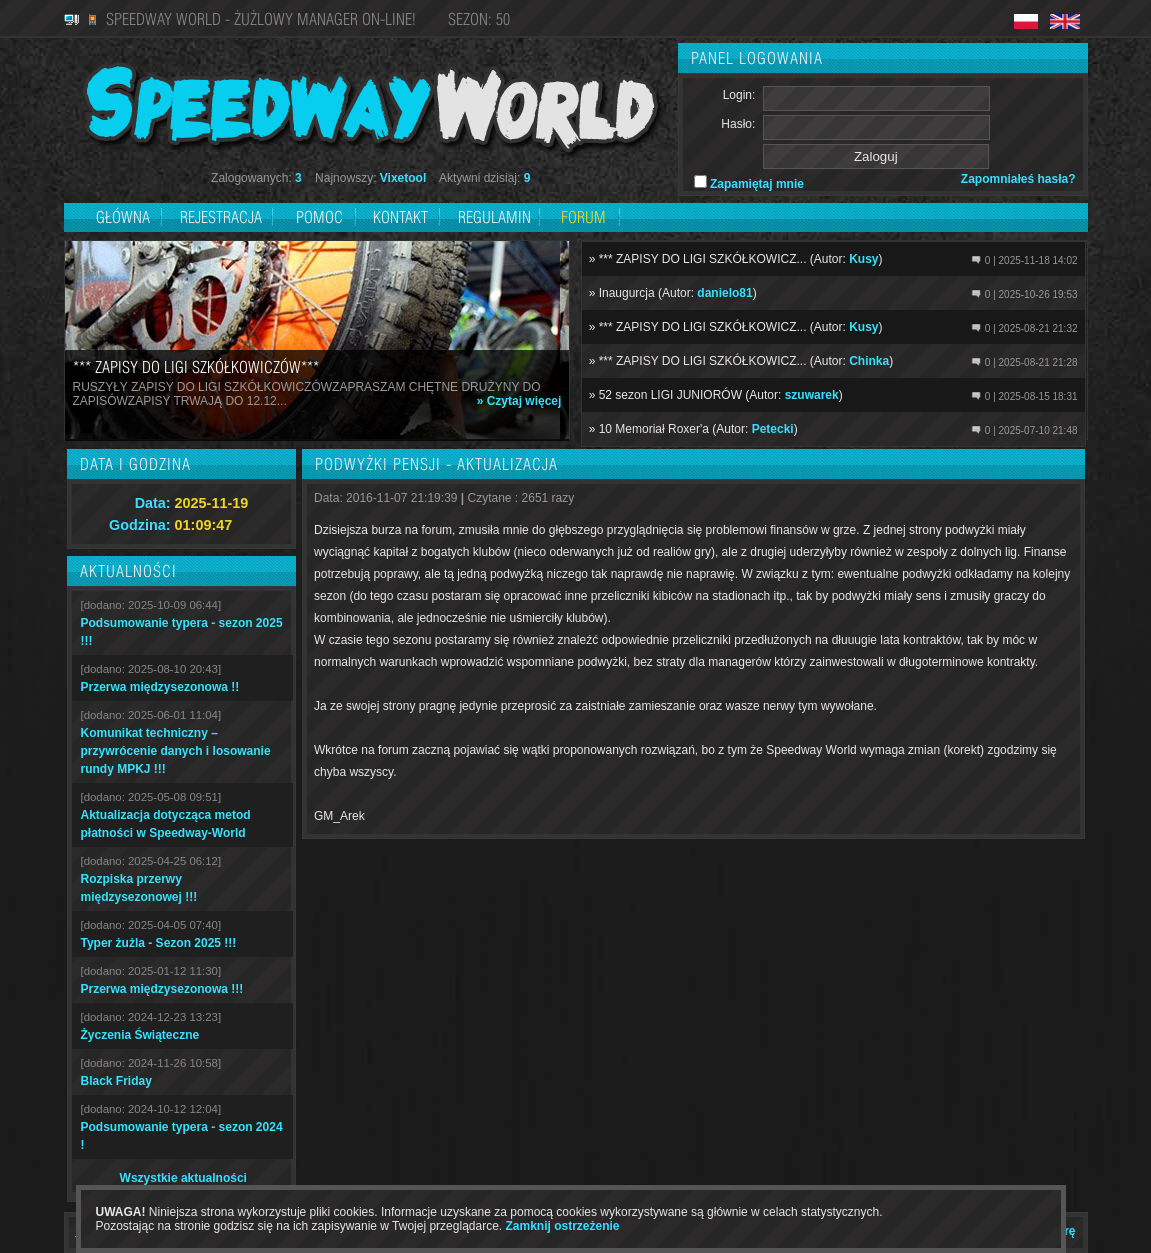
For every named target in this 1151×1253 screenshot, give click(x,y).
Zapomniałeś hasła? (1018, 179)
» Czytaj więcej (519, 401)
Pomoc (319, 217)
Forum (583, 217)
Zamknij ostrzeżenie (563, 1226)
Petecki (773, 429)
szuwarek (812, 395)
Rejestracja (223, 217)
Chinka (869, 361)
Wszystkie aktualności (183, 1178)
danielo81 (724, 293)
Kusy (863, 259)
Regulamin (494, 217)
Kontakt (400, 217)
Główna (123, 217)
